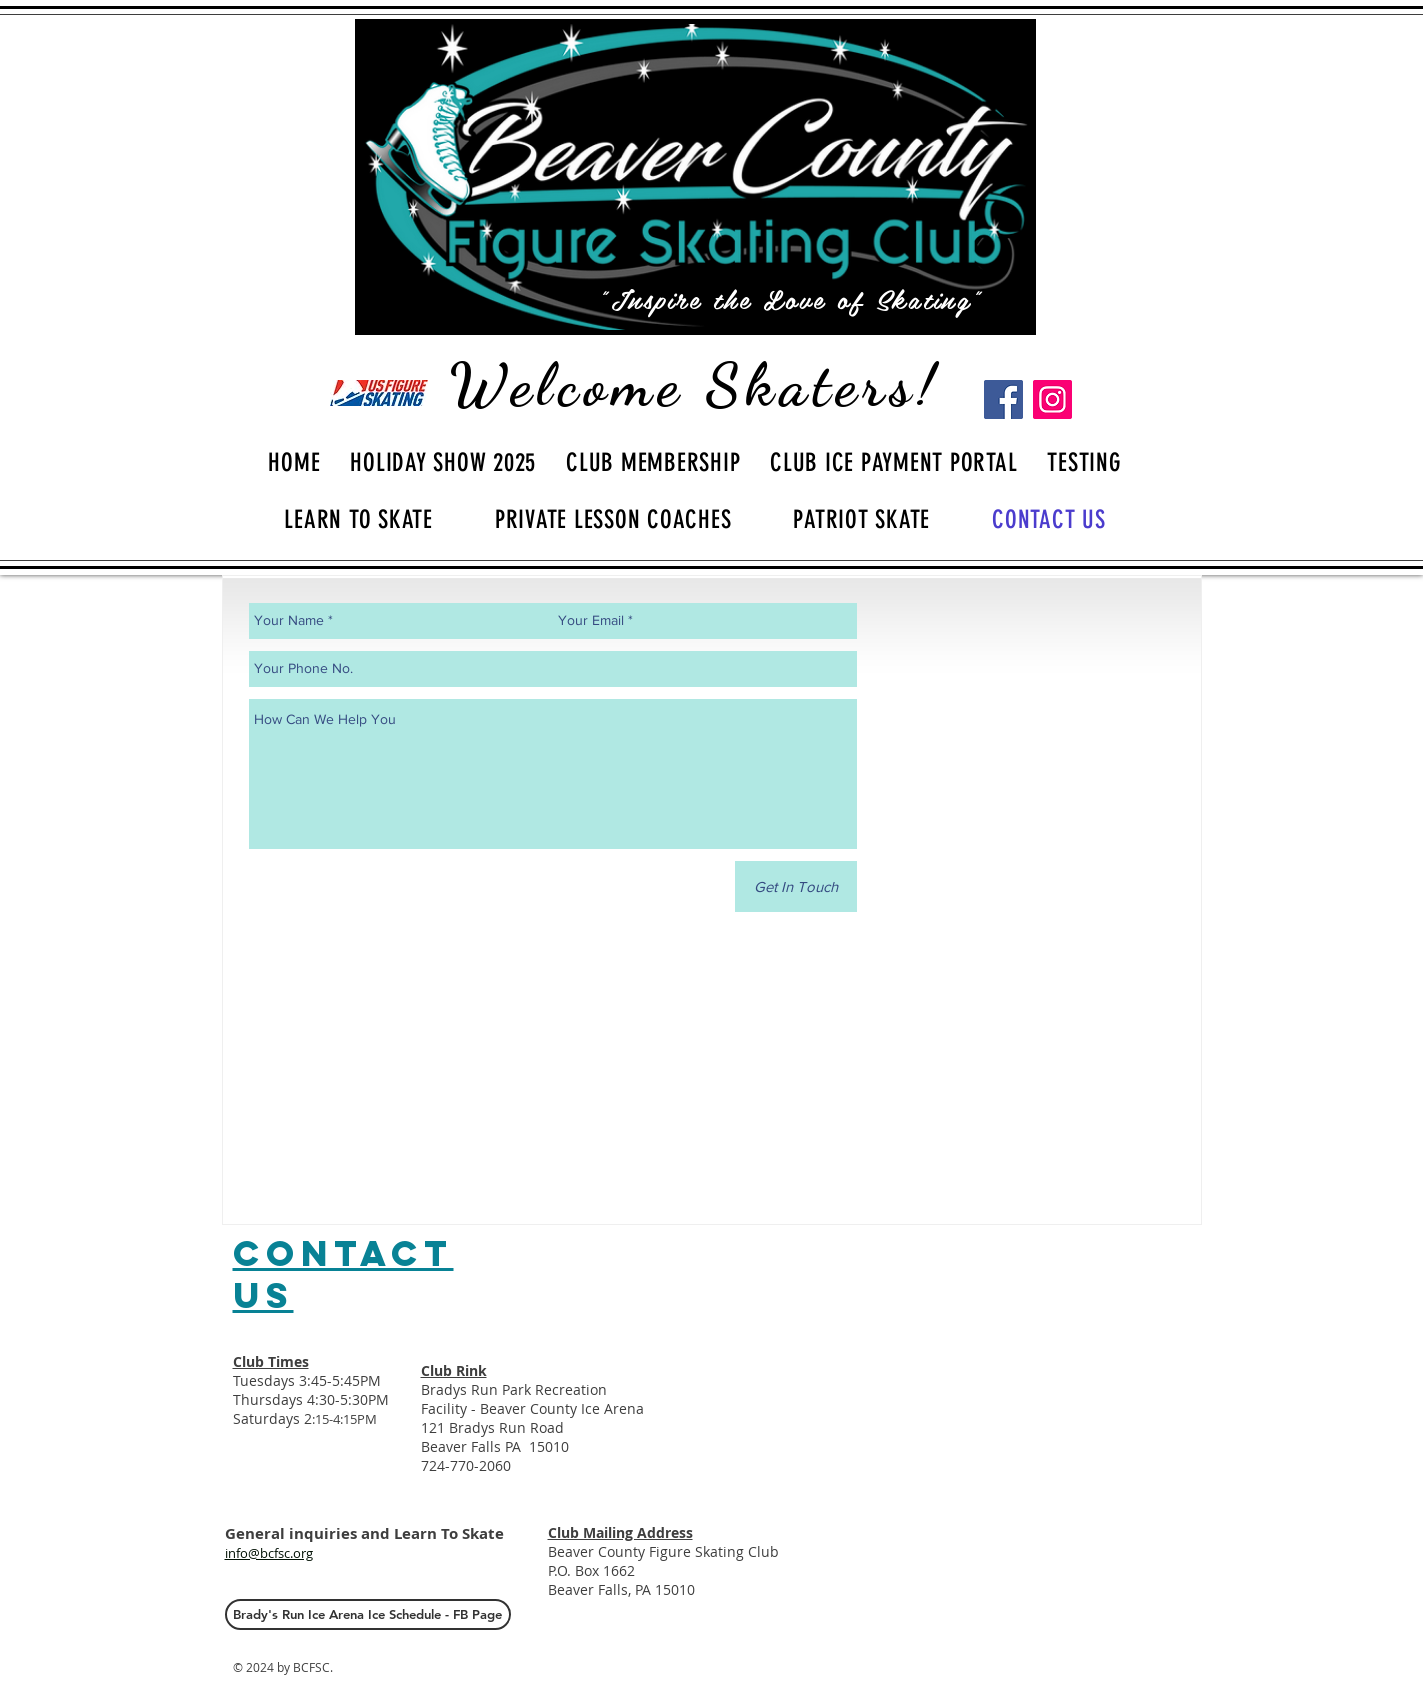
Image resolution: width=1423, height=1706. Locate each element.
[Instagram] (1052, 399)
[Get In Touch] (796, 886)
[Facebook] (1003, 399)
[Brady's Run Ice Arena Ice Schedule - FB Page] (368, 1614)
